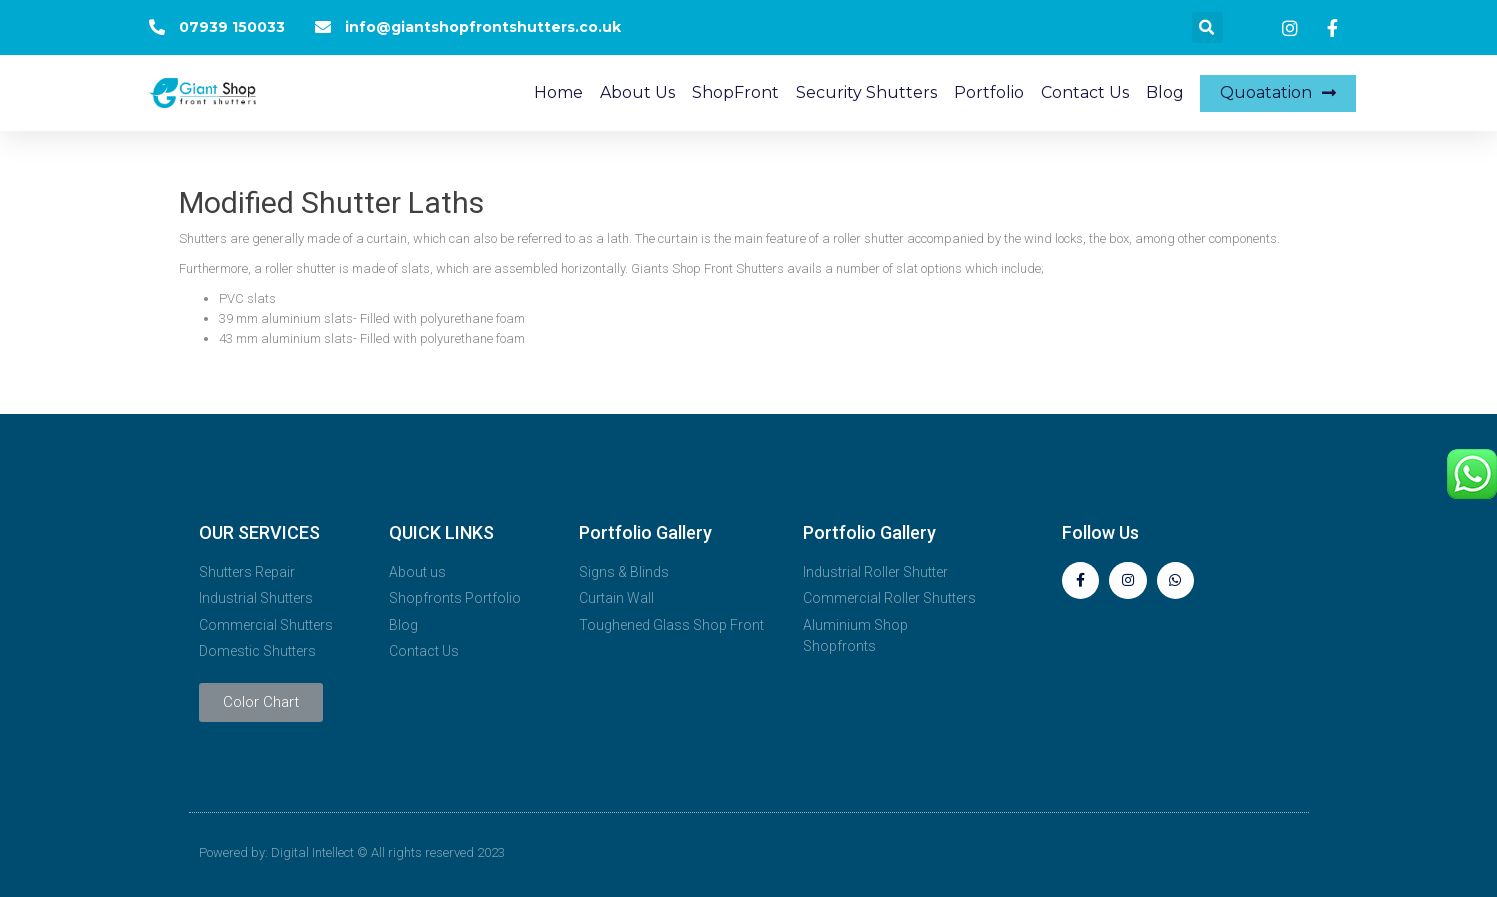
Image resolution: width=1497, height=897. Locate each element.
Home (558, 92)
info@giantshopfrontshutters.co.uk (483, 27)
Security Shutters (866, 92)
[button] (1278, 93)
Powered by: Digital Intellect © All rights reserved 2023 (352, 852)
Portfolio (989, 92)
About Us (637, 92)
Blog (1165, 92)
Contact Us (1085, 92)
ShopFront (735, 92)
